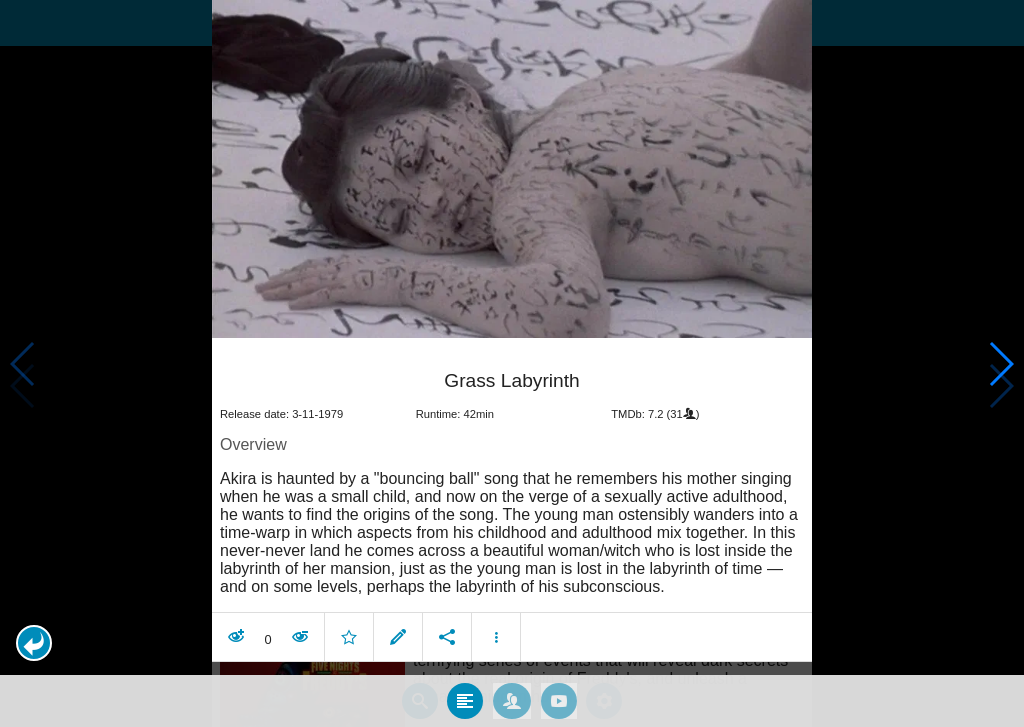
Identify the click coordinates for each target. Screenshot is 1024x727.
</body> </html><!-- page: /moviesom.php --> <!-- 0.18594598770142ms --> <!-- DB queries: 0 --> (512, 363)
